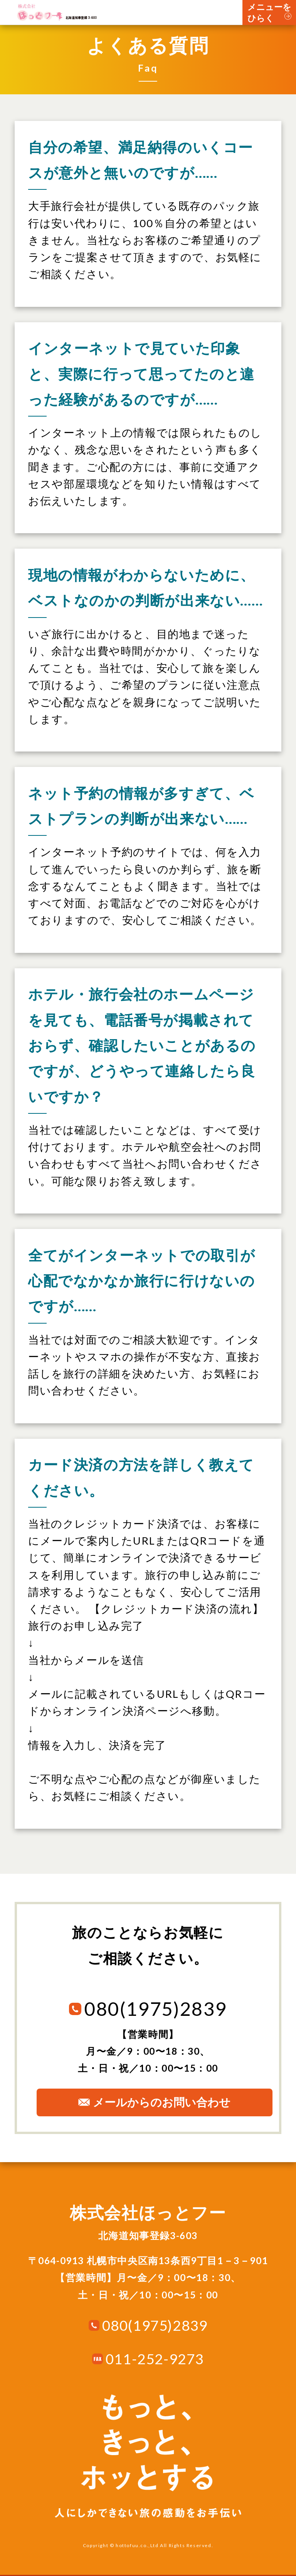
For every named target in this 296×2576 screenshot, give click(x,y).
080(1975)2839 (155, 2325)
